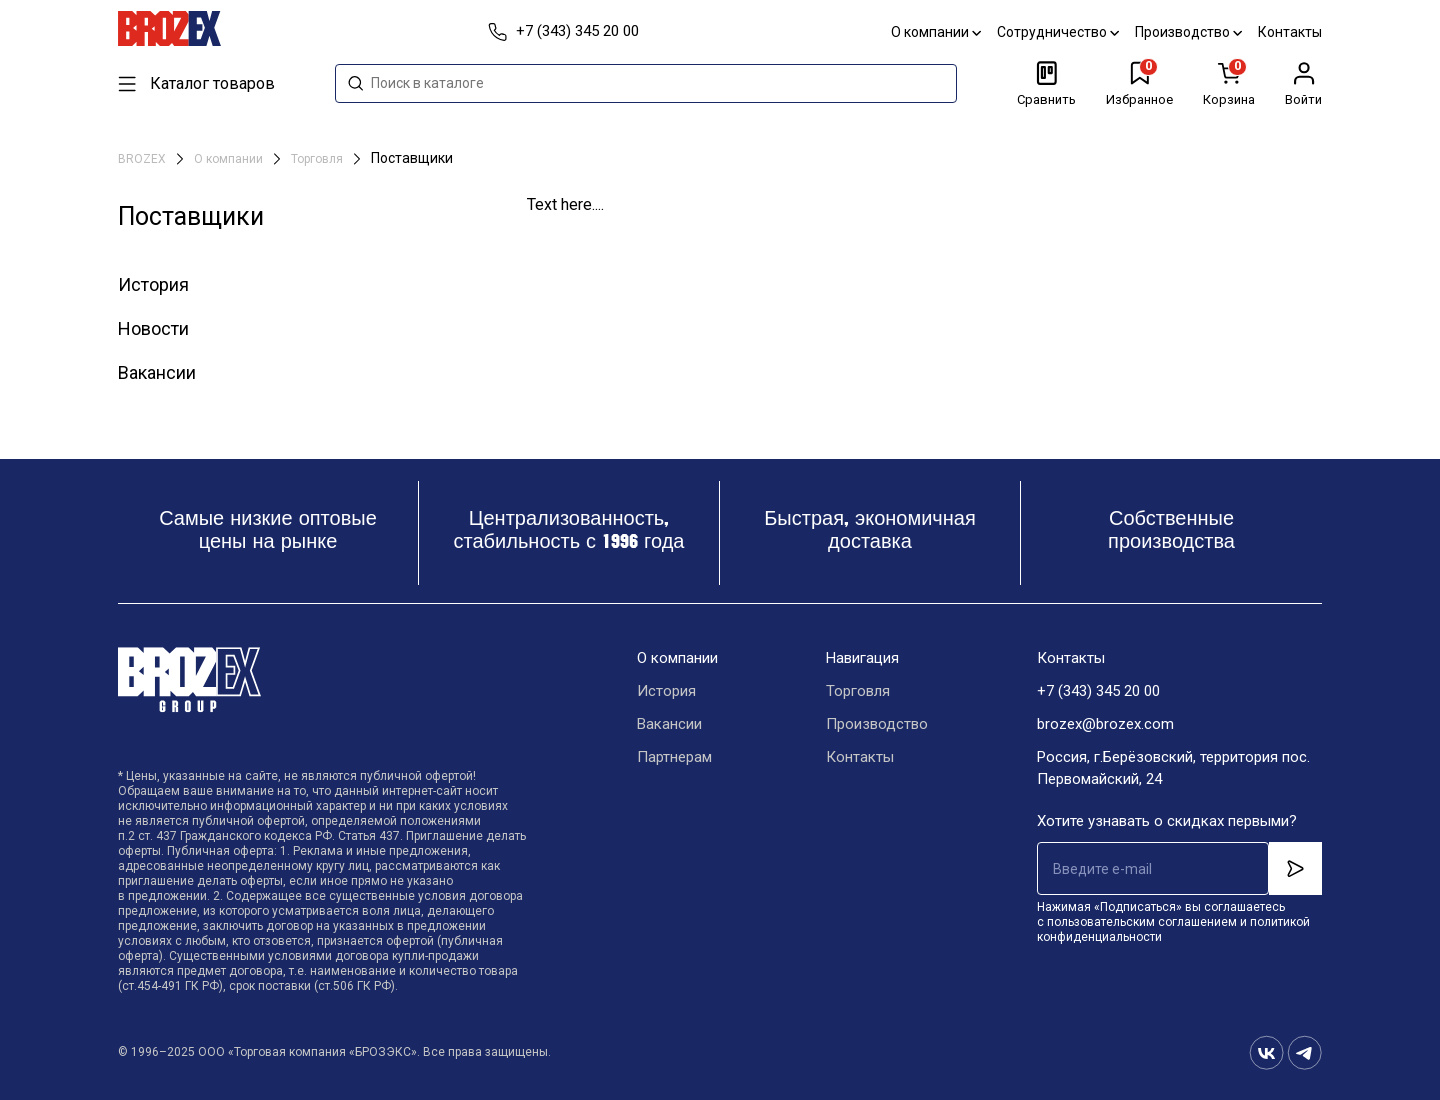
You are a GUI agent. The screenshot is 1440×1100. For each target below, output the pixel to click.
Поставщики (412, 158)
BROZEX (143, 159)
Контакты (1290, 32)
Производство (1188, 32)
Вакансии (157, 372)
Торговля (318, 159)
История (153, 284)
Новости (153, 328)
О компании (936, 32)
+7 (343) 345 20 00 (1098, 691)
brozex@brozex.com (1105, 724)
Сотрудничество (1058, 32)
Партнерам (674, 757)
